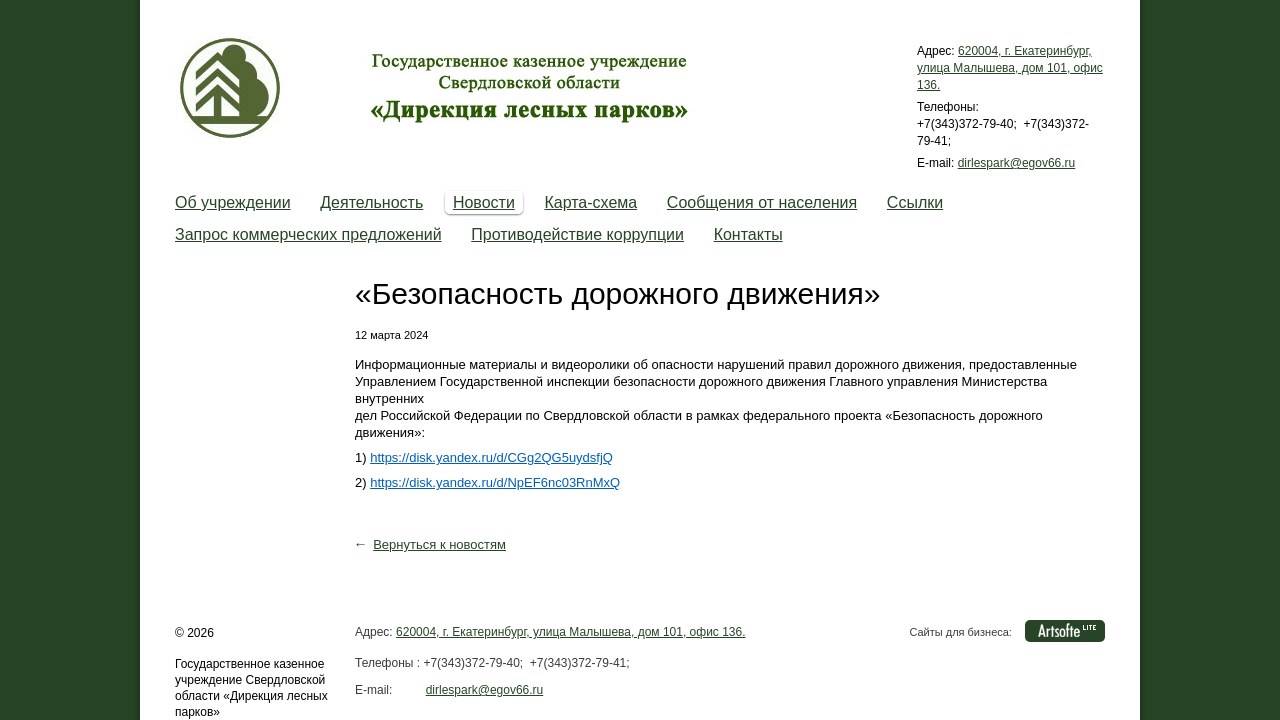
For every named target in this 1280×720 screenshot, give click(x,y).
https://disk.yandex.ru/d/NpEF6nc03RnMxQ (495, 482)
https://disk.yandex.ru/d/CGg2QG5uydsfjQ (491, 457)
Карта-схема (590, 202)
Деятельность (371, 202)
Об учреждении (233, 202)
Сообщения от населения (762, 202)
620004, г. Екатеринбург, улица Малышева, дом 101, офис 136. (1010, 68)
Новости (484, 202)
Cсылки (915, 202)
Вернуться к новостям (439, 544)
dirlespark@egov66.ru (1017, 163)
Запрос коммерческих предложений (308, 234)
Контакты (748, 234)
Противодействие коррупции (577, 234)
